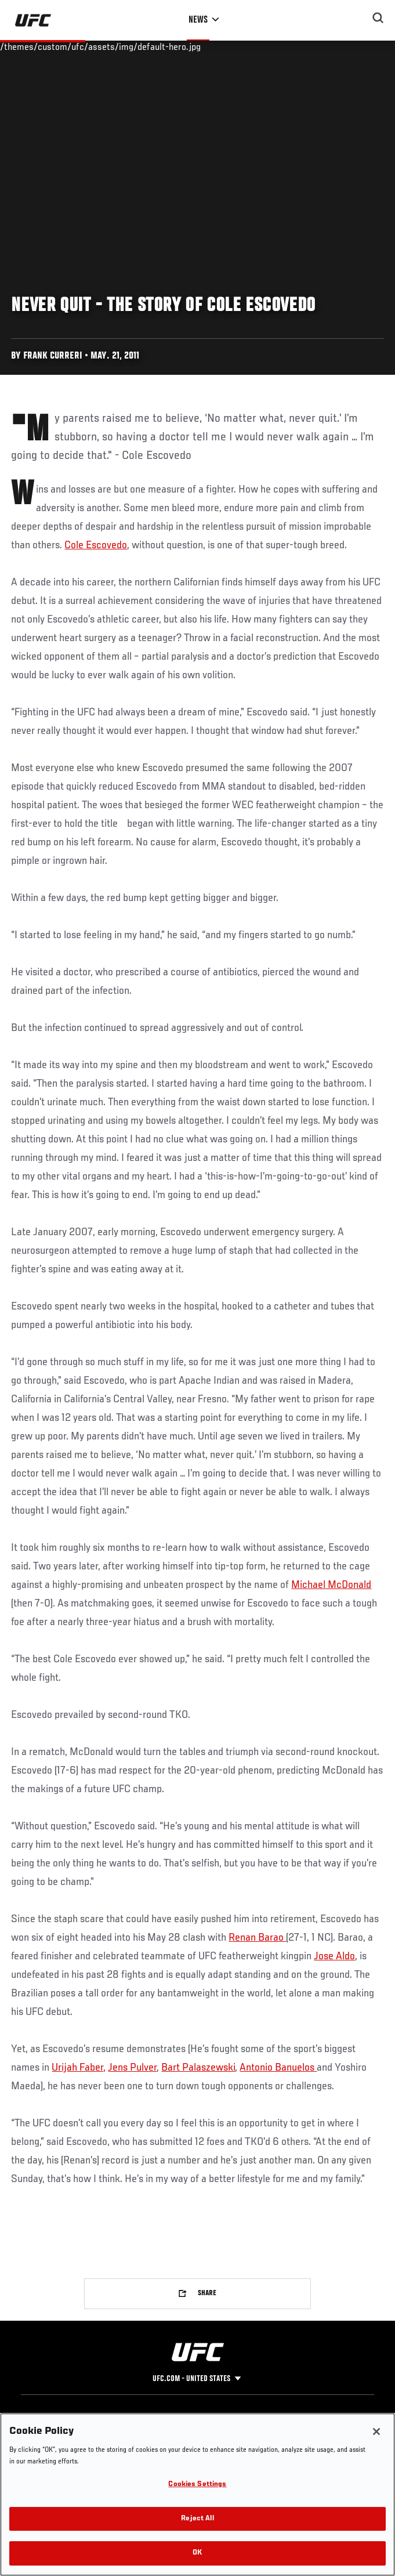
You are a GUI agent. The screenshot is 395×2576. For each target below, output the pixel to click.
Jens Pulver (132, 2068)
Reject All (197, 2519)
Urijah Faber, (79, 2068)
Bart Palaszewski (198, 2068)
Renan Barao (257, 1938)
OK (197, 2553)
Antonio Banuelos (278, 2068)
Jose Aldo (334, 1956)
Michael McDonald (331, 1585)
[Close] (376, 2431)
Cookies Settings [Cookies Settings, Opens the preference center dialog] (197, 2484)
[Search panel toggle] (378, 18)
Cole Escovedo (95, 545)
